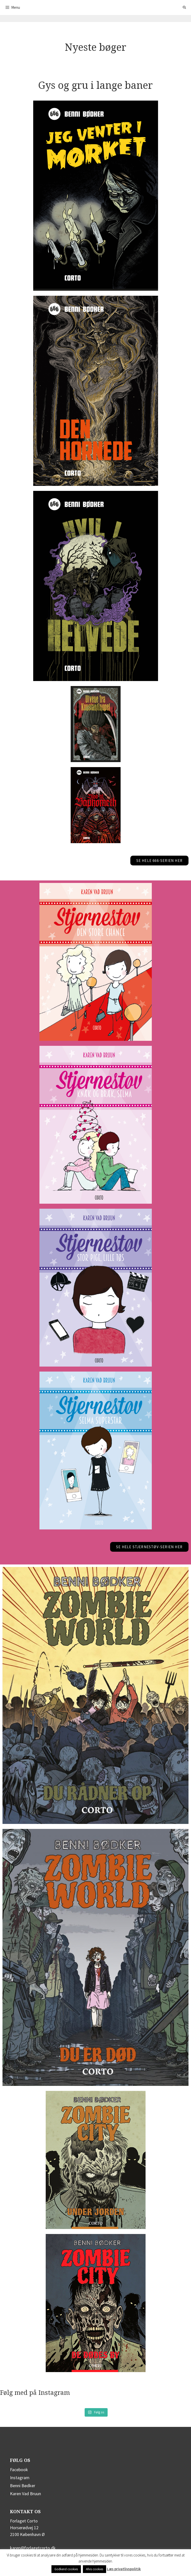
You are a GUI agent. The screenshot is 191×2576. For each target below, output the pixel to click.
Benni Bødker (22, 2485)
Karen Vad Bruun (25, 2493)
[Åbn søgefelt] (184, 7)
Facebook (19, 2469)
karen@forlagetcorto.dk (33, 2548)
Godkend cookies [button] (66, 2569)
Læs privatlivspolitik (124, 2568)
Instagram (19, 2477)
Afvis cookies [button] (94, 2569)
